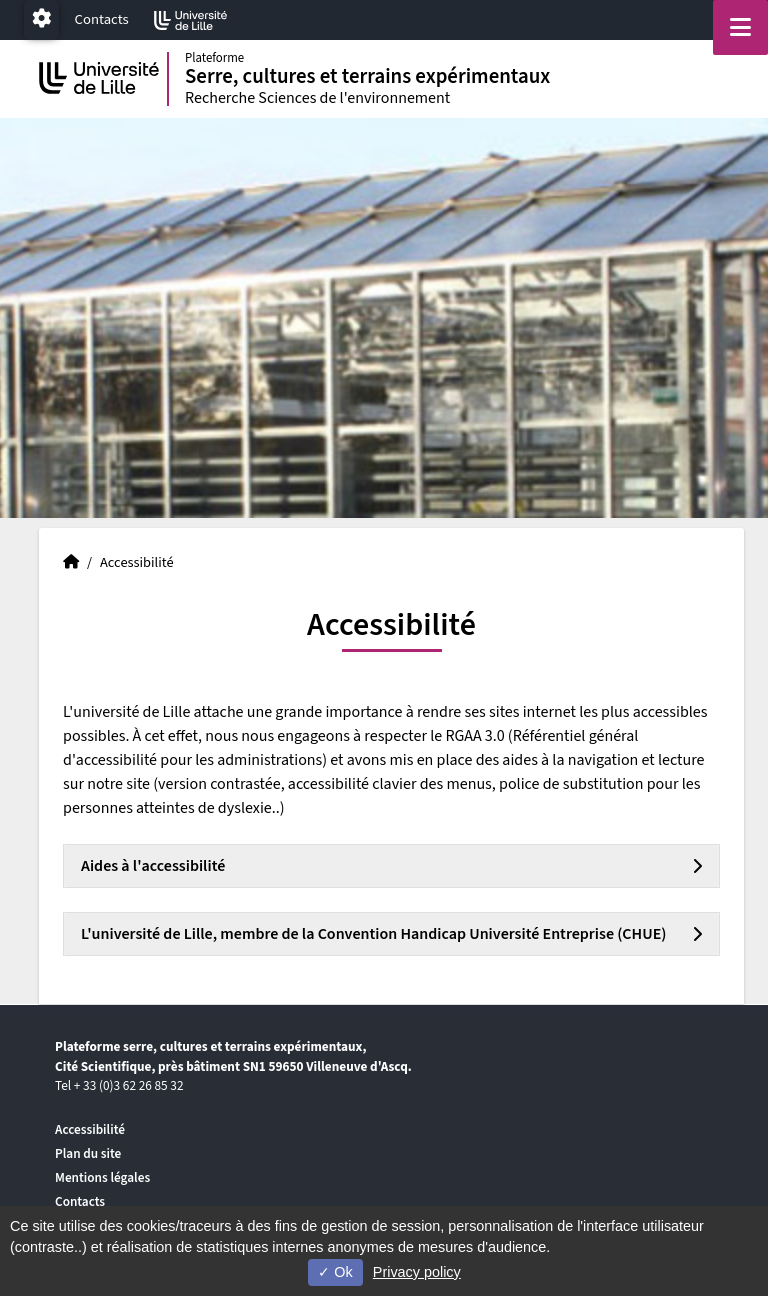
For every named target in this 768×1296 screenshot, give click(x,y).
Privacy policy (417, 1272)
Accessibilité (90, 1129)
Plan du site (88, 1153)
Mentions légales (102, 1177)
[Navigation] (740, 27)
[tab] (391, 866)
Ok (335, 1272)
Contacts (102, 19)
